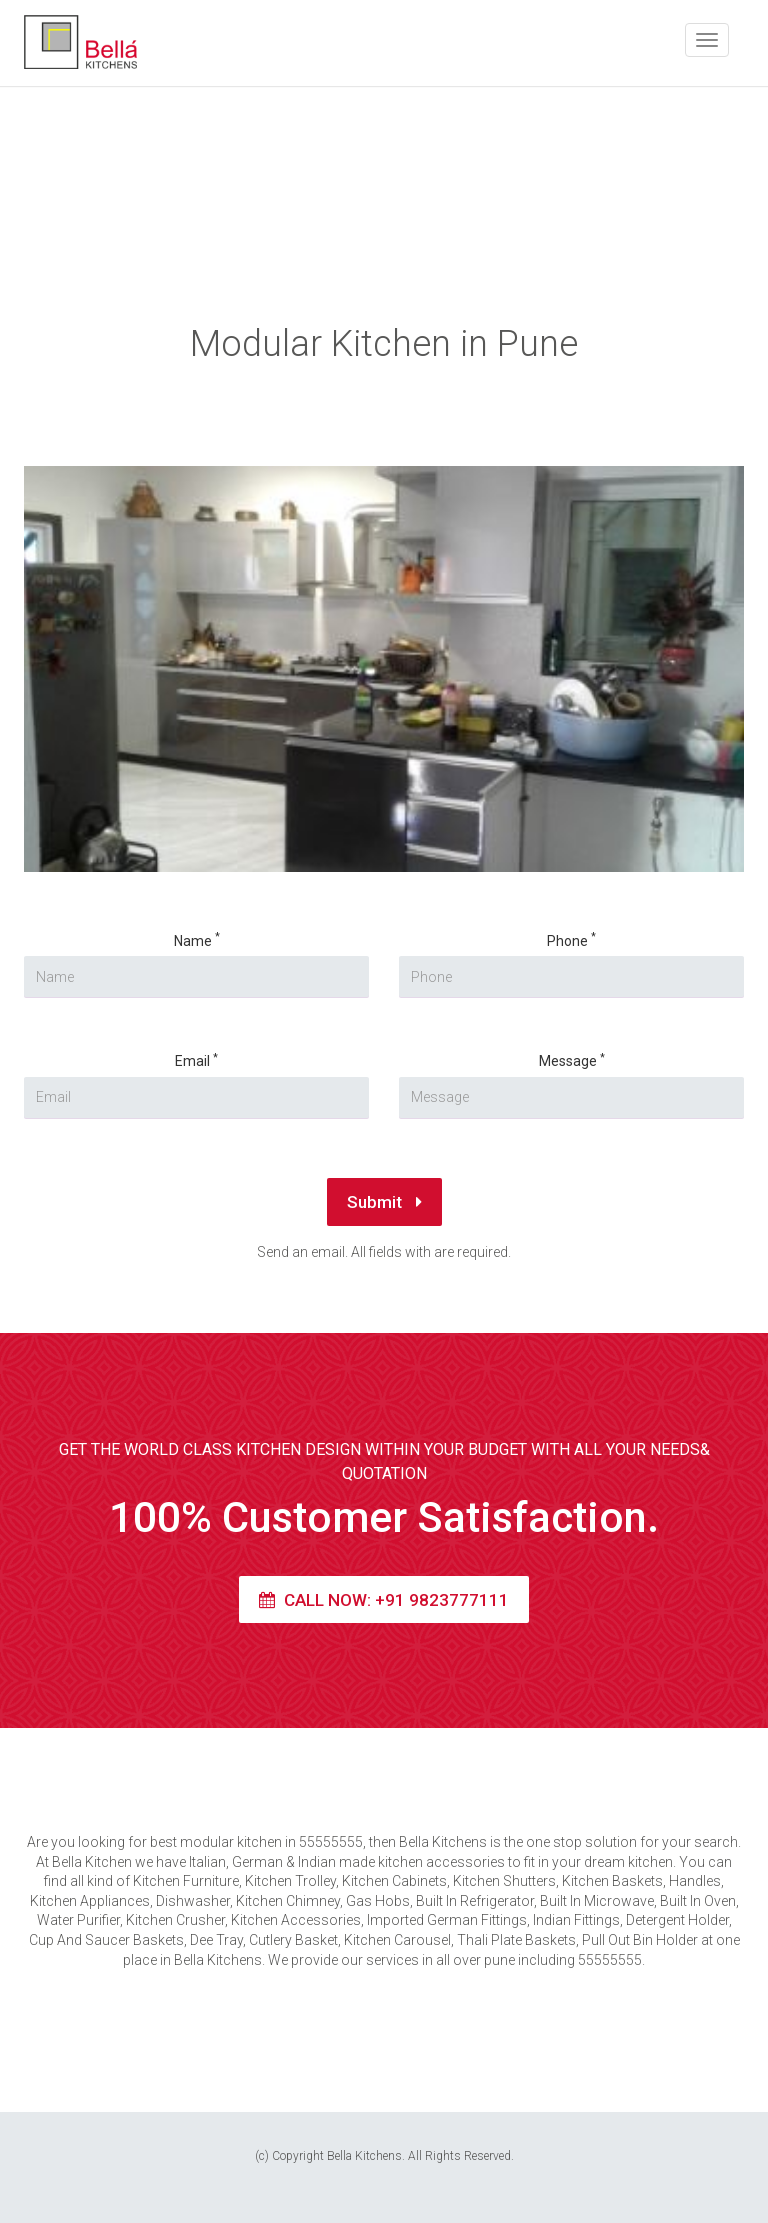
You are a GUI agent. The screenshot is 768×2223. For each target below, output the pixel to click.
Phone (571, 940)
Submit (384, 1202)
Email (196, 1060)
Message (572, 1060)
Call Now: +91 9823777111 (384, 1600)
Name (197, 940)
